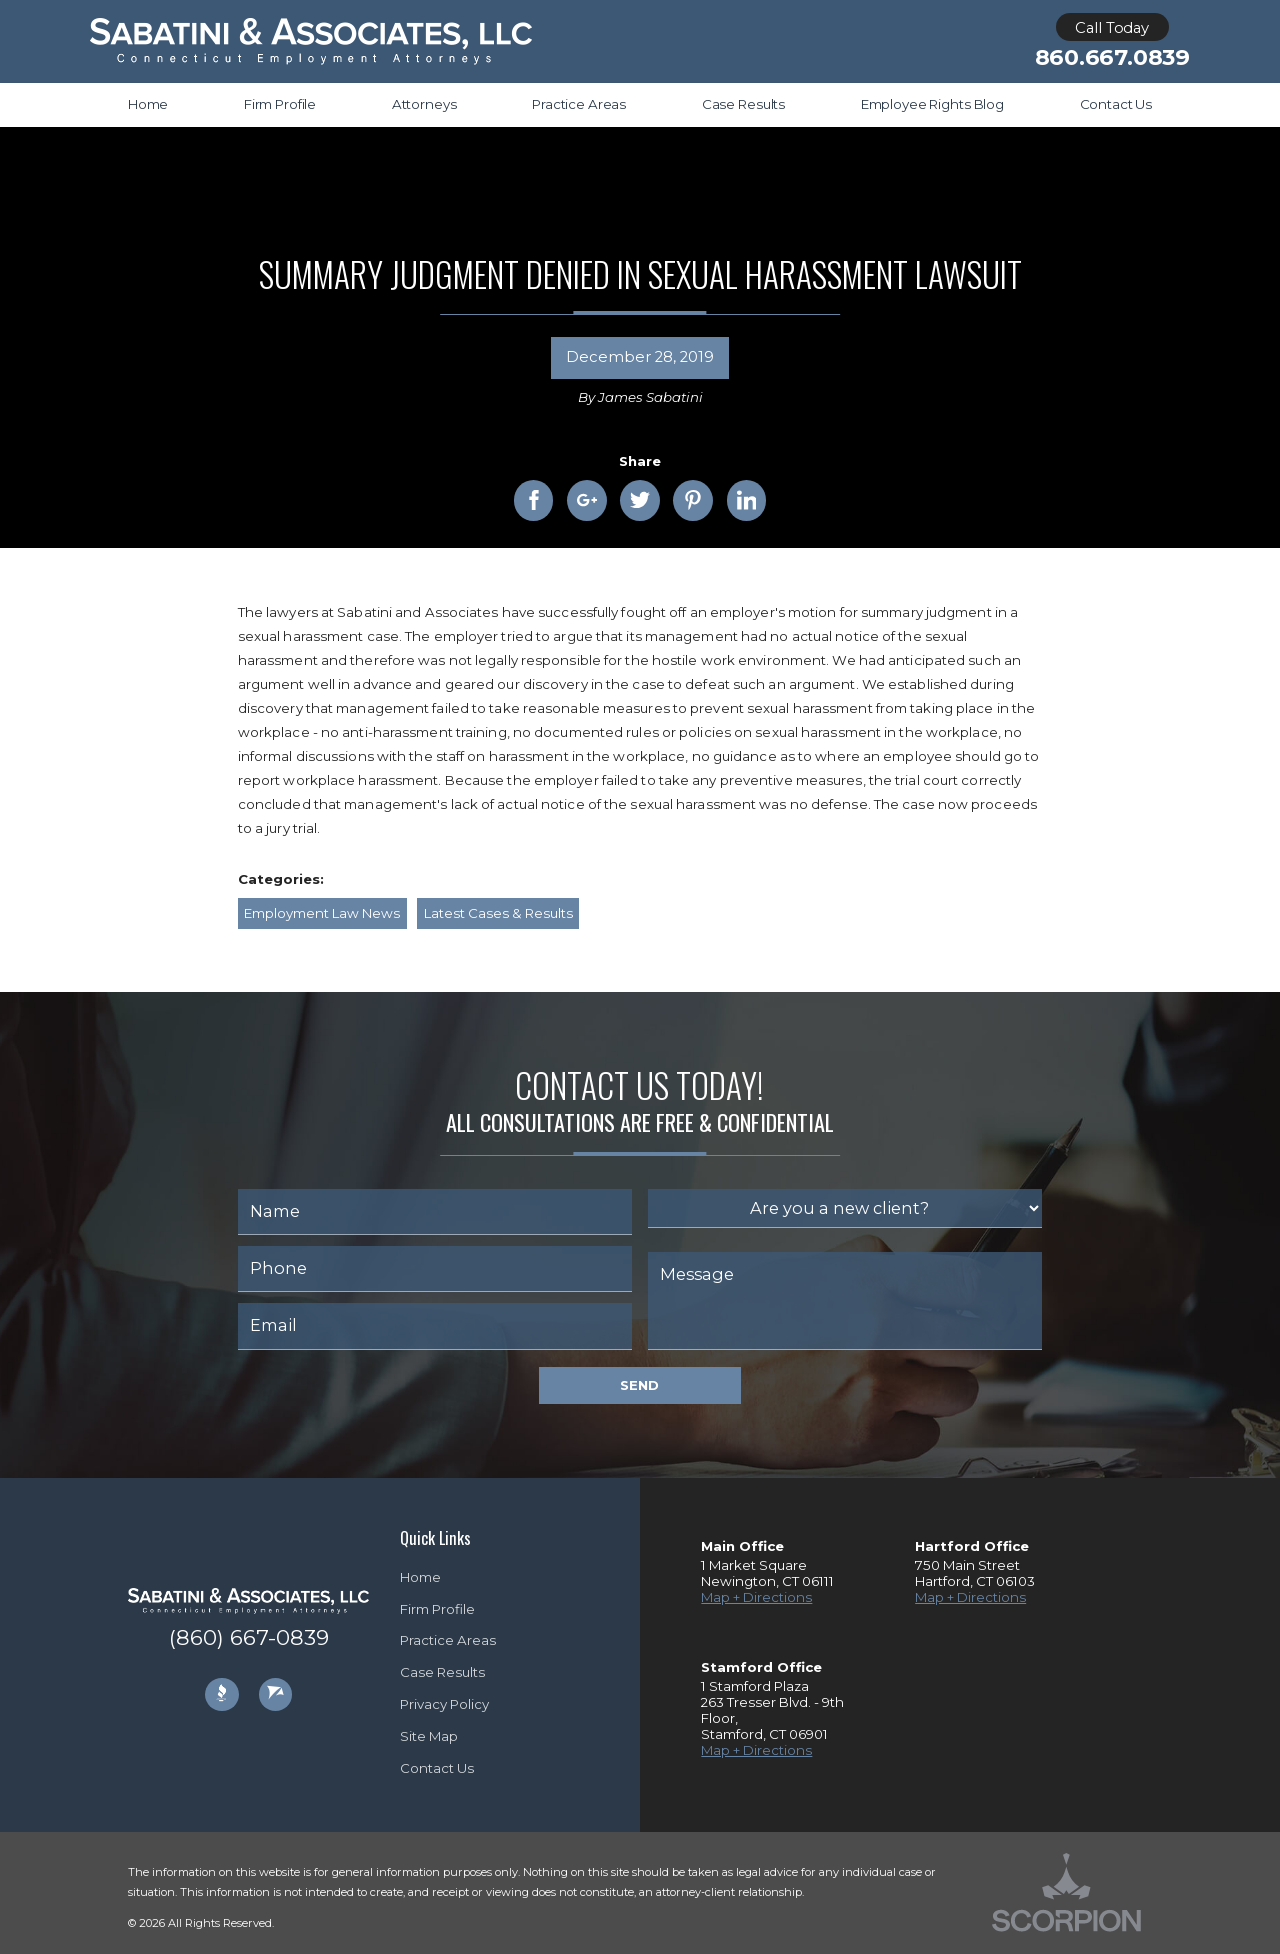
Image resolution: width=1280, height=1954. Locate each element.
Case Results (442, 1672)
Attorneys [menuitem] (424, 104)
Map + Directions (756, 1597)
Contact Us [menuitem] (1116, 104)
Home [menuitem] (148, 104)
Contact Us (437, 1768)
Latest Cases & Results (498, 913)
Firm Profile (437, 1609)
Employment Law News (322, 913)
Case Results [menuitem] (743, 104)
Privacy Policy (444, 1704)
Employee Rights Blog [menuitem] (932, 104)
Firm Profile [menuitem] (280, 104)
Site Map (429, 1736)
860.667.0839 (1112, 58)
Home (420, 1577)
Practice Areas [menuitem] (579, 104)
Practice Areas (448, 1640)
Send (639, 1385)
